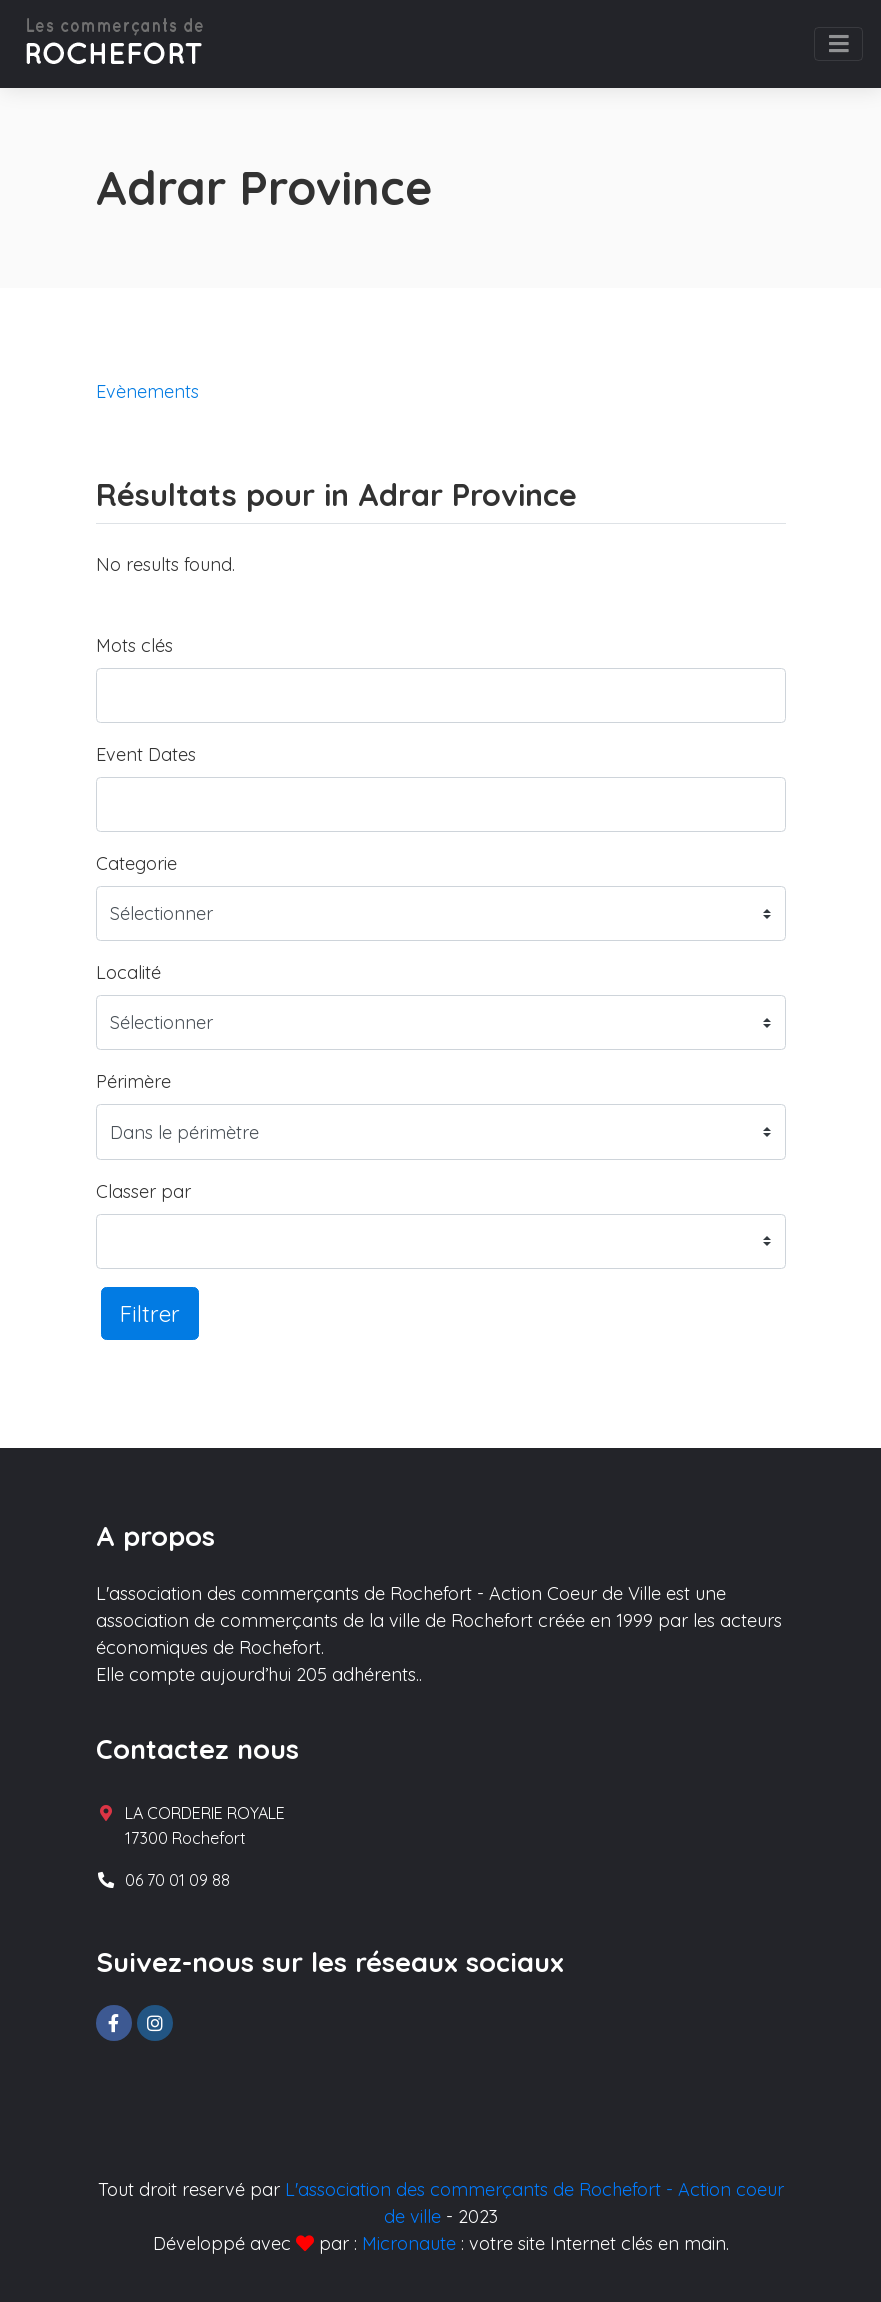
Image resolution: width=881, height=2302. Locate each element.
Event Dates (146, 754)
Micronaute (409, 2243)
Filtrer (150, 1313)
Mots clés (134, 645)
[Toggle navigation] (838, 44)
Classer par (143, 1191)
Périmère (133, 1081)
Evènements (147, 391)
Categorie (136, 863)
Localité (128, 972)
